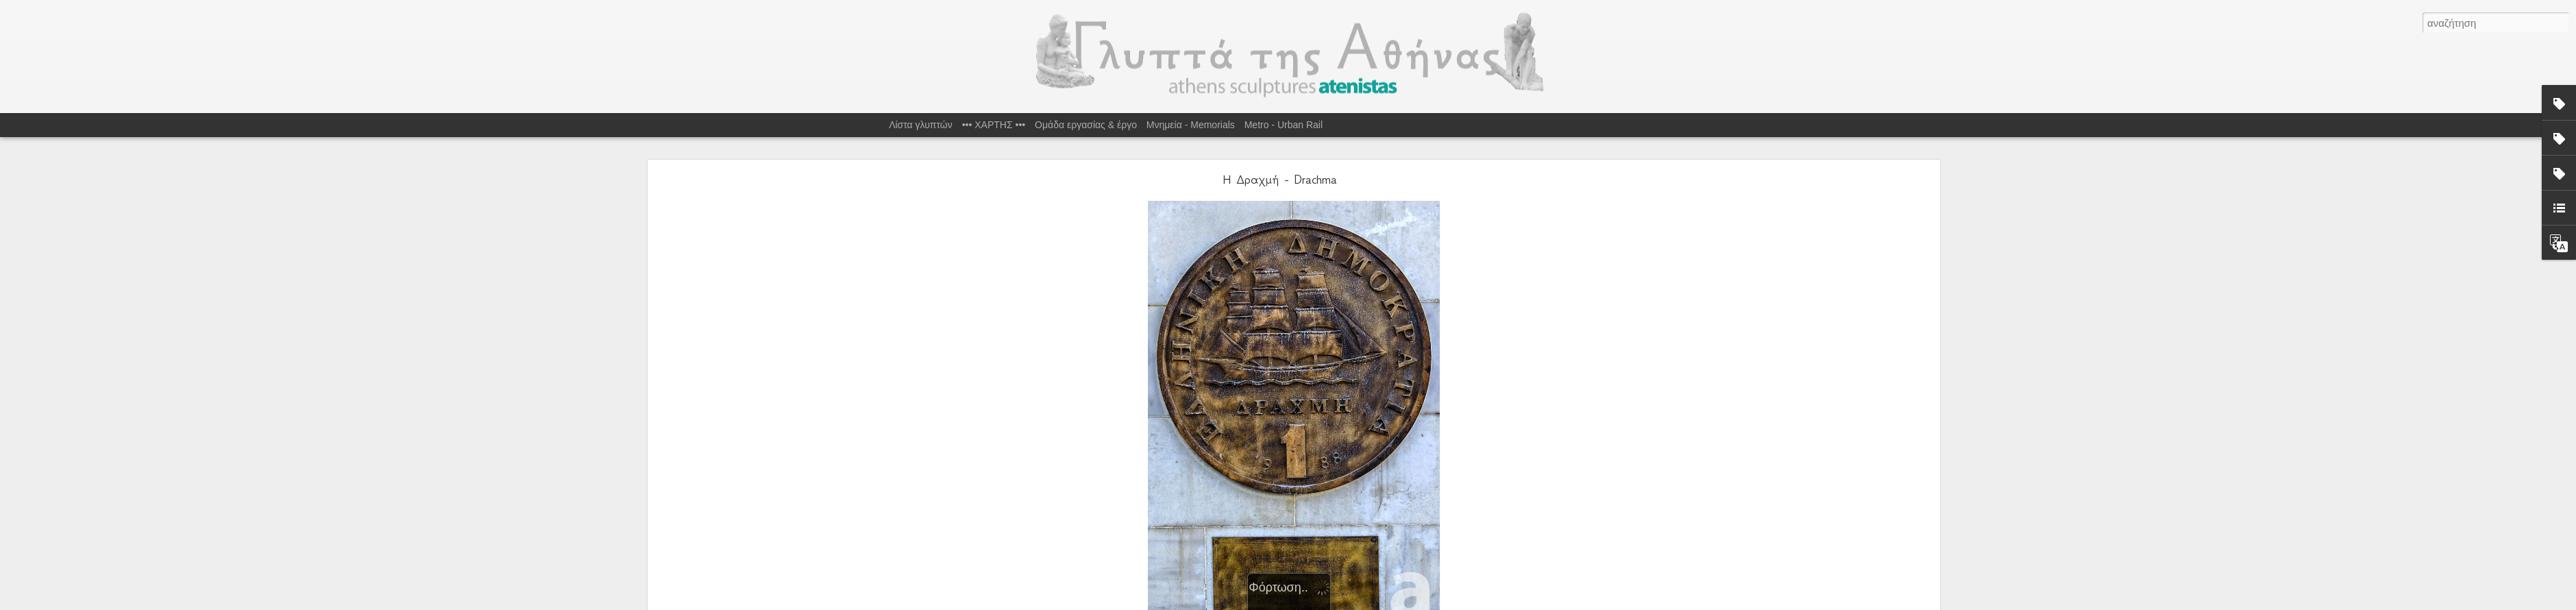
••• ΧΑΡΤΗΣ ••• (994, 124)
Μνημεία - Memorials (1190, 124)
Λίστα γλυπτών (921, 124)
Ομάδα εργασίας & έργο (1086, 124)
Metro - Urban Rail (1283, 124)
